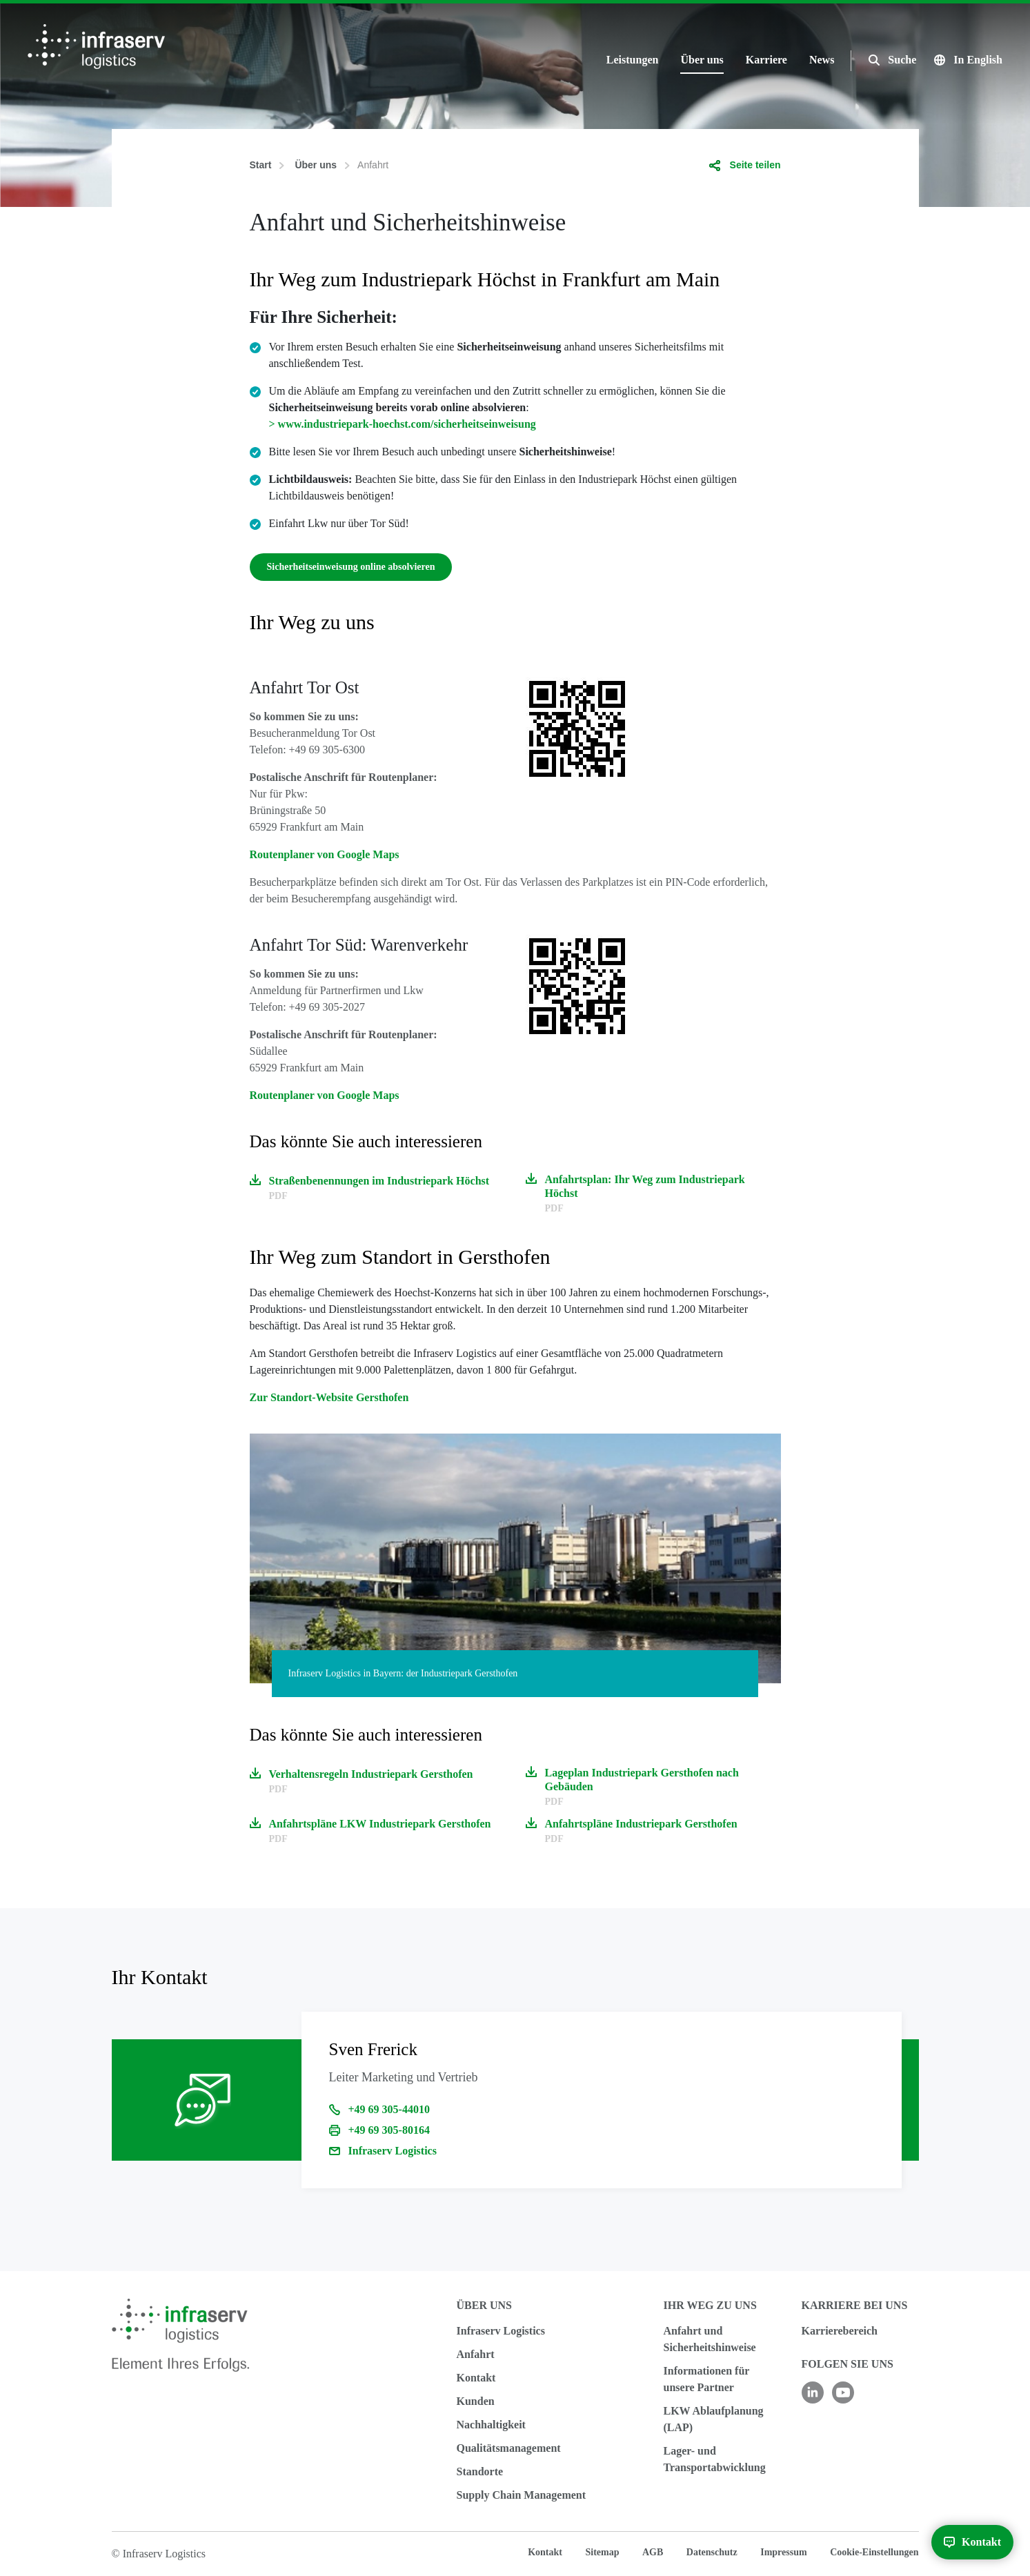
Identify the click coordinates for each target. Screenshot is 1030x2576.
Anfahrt (476, 2354)
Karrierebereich (840, 2331)
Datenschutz (711, 2552)
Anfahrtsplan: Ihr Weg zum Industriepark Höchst (645, 1186)
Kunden (476, 2401)
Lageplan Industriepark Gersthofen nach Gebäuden (642, 1779)
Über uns (316, 164)
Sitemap (602, 2552)
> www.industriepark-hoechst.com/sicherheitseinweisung (402, 424)
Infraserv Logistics (392, 2151)
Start (261, 164)
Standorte (480, 2471)
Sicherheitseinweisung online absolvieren (351, 567)
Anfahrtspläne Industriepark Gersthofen (641, 1824)
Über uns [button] (701, 60)
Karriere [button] (766, 60)
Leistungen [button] (632, 60)
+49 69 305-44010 (389, 2109)
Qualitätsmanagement (509, 2448)
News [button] (821, 60)
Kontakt (476, 2378)
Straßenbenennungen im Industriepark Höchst (379, 1181)
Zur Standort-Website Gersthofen (329, 1397)
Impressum (783, 2552)
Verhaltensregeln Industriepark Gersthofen (371, 1774)
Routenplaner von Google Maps (324, 854)
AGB (652, 2552)
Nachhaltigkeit (491, 2424)
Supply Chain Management (521, 2495)
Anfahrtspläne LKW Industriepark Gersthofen (380, 1824)
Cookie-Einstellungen (874, 2552)
